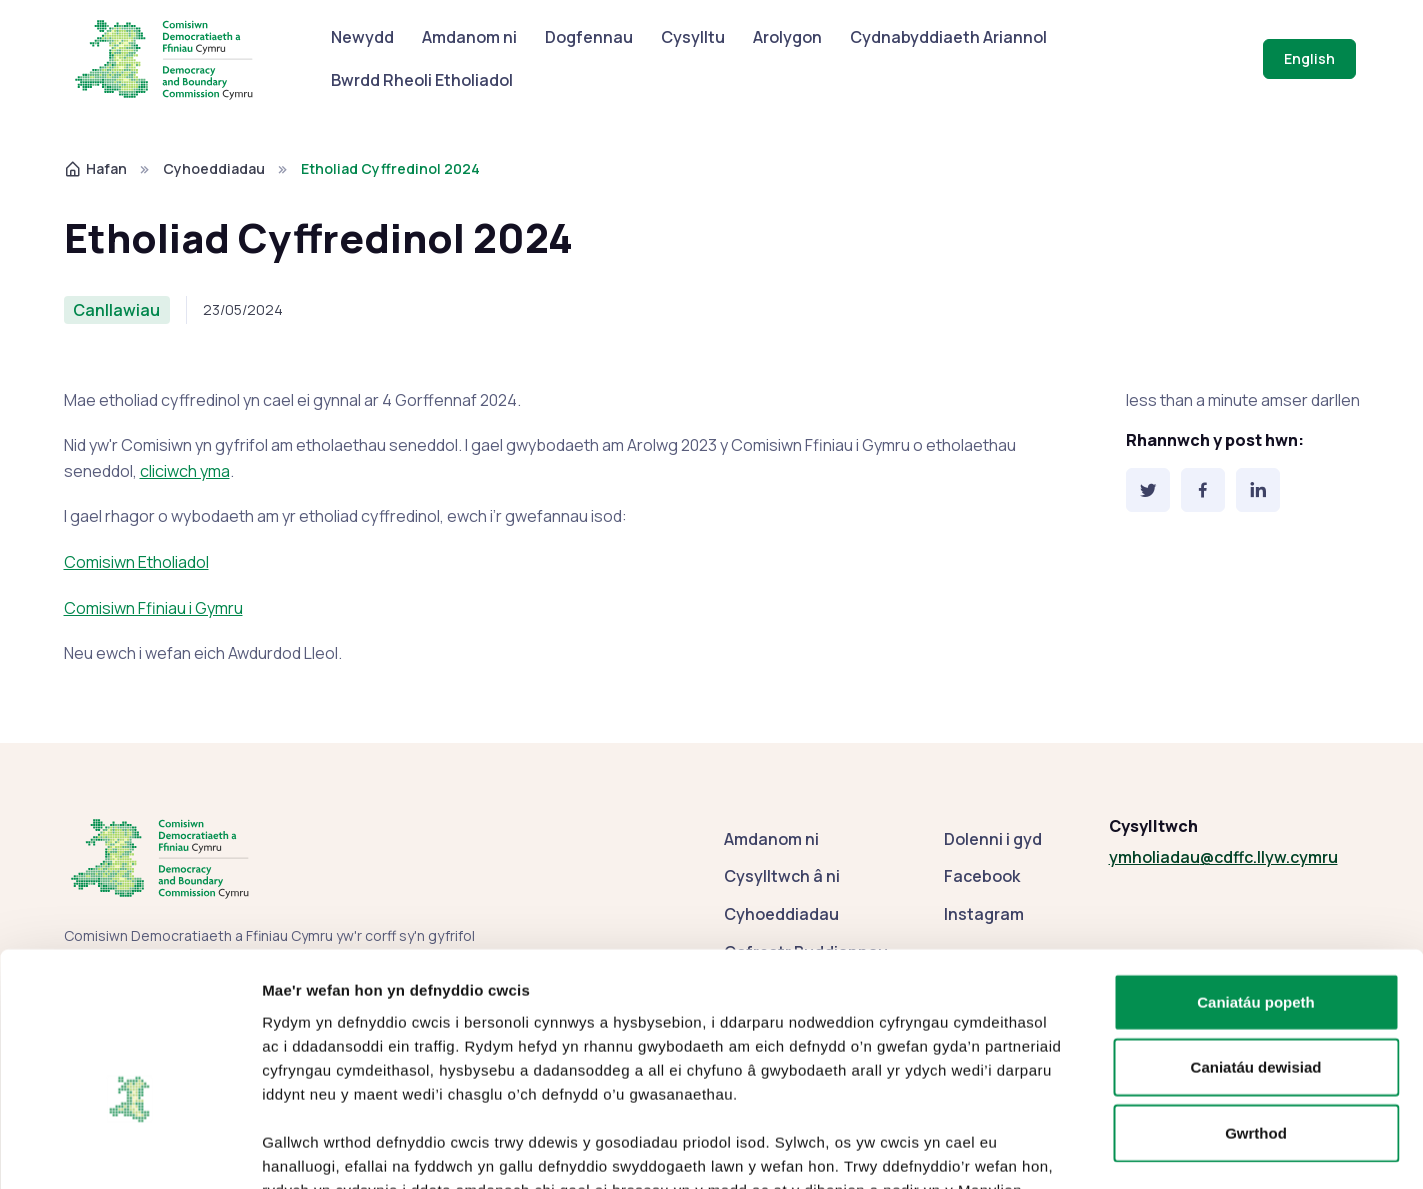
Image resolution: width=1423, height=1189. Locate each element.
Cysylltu (693, 37)
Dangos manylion (1102, 1149)
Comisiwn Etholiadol (136, 562)
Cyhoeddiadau (214, 168)
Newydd (362, 37)
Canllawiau (116, 310)
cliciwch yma (185, 471)
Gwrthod (1256, 1011)
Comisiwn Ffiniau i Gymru (153, 608)
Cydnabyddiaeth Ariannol (948, 37)
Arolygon (787, 37)
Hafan (95, 168)
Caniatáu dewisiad (1256, 946)
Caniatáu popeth (1256, 880)
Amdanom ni (469, 37)
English (1309, 58)
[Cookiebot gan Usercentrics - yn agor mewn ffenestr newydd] (129, 1150)
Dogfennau (589, 37)
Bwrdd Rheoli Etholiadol (422, 80)
